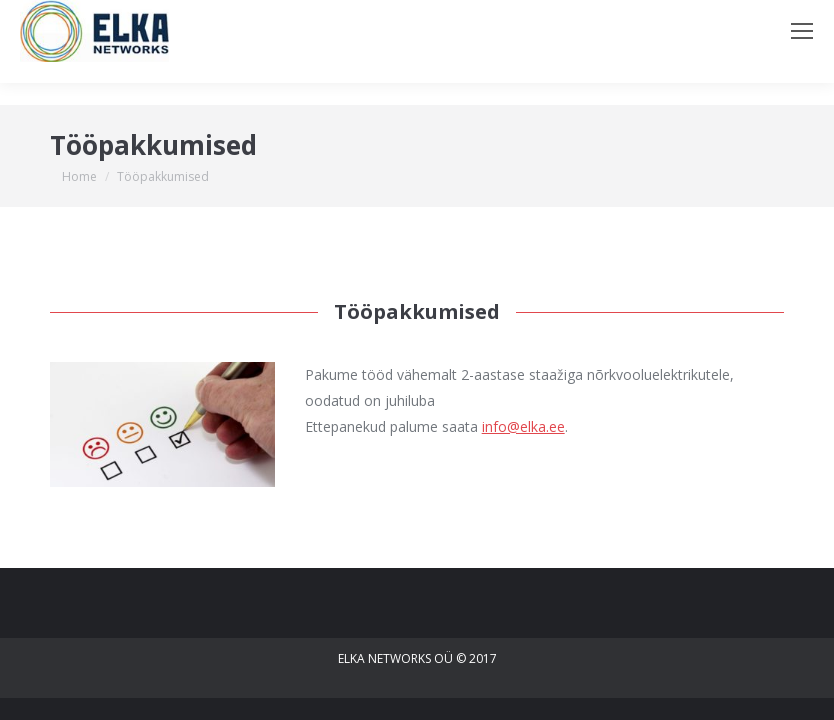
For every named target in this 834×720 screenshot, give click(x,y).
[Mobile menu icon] (802, 31)
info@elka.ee (523, 426)
